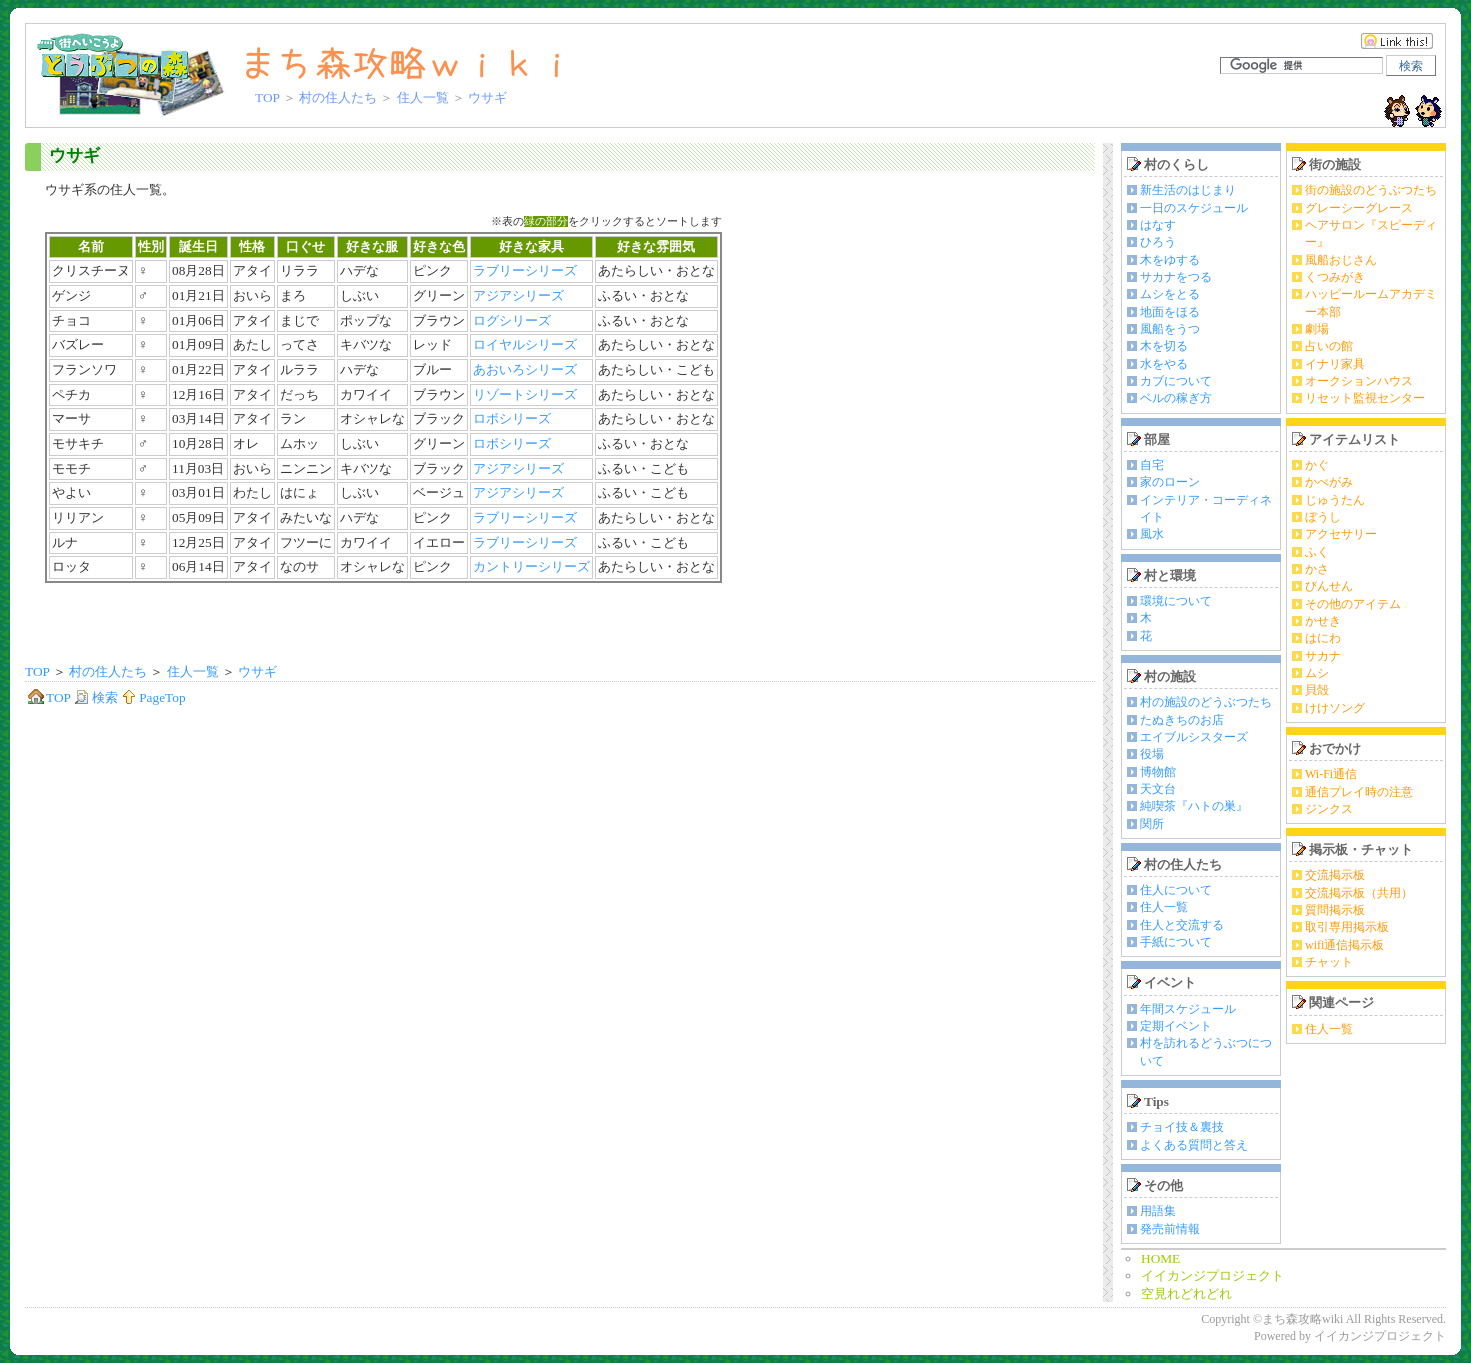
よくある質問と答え (1194, 1145)
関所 (1152, 824)
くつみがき (1335, 277)
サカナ (1323, 656)
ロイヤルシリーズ (525, 344)
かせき (1323, 621)
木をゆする (1170, 260)
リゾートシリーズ (525, 394)
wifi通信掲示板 (1344, 945)
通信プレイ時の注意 (1359, 792)
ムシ (1317, 673)
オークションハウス (1359, 381)
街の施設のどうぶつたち (1371, 190)
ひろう (1158, 242)
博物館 (1158, 772)
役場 (1152, 754)
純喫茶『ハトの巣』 (1194, 806)
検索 (96, 697)
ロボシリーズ (512, 418)
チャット (1329, 962)
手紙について (1176, 942)
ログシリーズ (512, 320)
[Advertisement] (560, 623)
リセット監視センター (1365, 398)
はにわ (1323, 638)
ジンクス (1329, 809)
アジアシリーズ (518, 295)
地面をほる (1170, 312)
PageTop (153, 697)
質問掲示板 (1335, 910)
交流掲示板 (1335, 875)
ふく (1317, 552)
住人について (1176, 890)
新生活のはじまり (1188, 190)
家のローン (1170, 482)
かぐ (1317, 465)
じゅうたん (1335, 500)
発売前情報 (1170, 1229)
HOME (1160, 1258)
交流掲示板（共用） (1359, 893)
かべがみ (1329, 482)
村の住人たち (338, 97)
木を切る (1164, 346)
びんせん (1329, 586)
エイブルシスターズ (1194, 737)
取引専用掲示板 (1347, 927)
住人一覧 (423, 97)
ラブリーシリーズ (525, 270)
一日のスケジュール (1194, 208)
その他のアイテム (1353, 604)
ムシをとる (1170, 294)
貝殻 (1317, 690)
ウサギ (74, 155)
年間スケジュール (1188, 1009)
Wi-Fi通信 (1331, 774)
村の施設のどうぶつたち (1206, 702)
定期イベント (1176, 1026)
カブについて (1176, 381)
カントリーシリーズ (531, 566)
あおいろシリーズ (525, 369)
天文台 (1158, 789)
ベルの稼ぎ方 (1176, 398)
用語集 (1158, 1211)
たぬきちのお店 (1182, 720)
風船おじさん (1341, 260)
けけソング (1335, 708)
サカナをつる (1176, 277)
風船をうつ (1170, 329)
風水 (1152, 534)
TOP (267, 97)
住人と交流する (1182, 925)
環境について (1176, 601)
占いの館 (1329, 346)
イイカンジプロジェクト (1212, 1275)
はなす (1158, 225)
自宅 (1152, 465)
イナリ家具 (1335, 364)
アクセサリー (1341, 534)
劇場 (1317, 329)
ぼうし (1323, 517)
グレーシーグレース (1359, 208)
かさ (1317, 569)
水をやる (1164, 364)
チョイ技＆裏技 (1182, 1127)
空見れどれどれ (1186, 1293)
